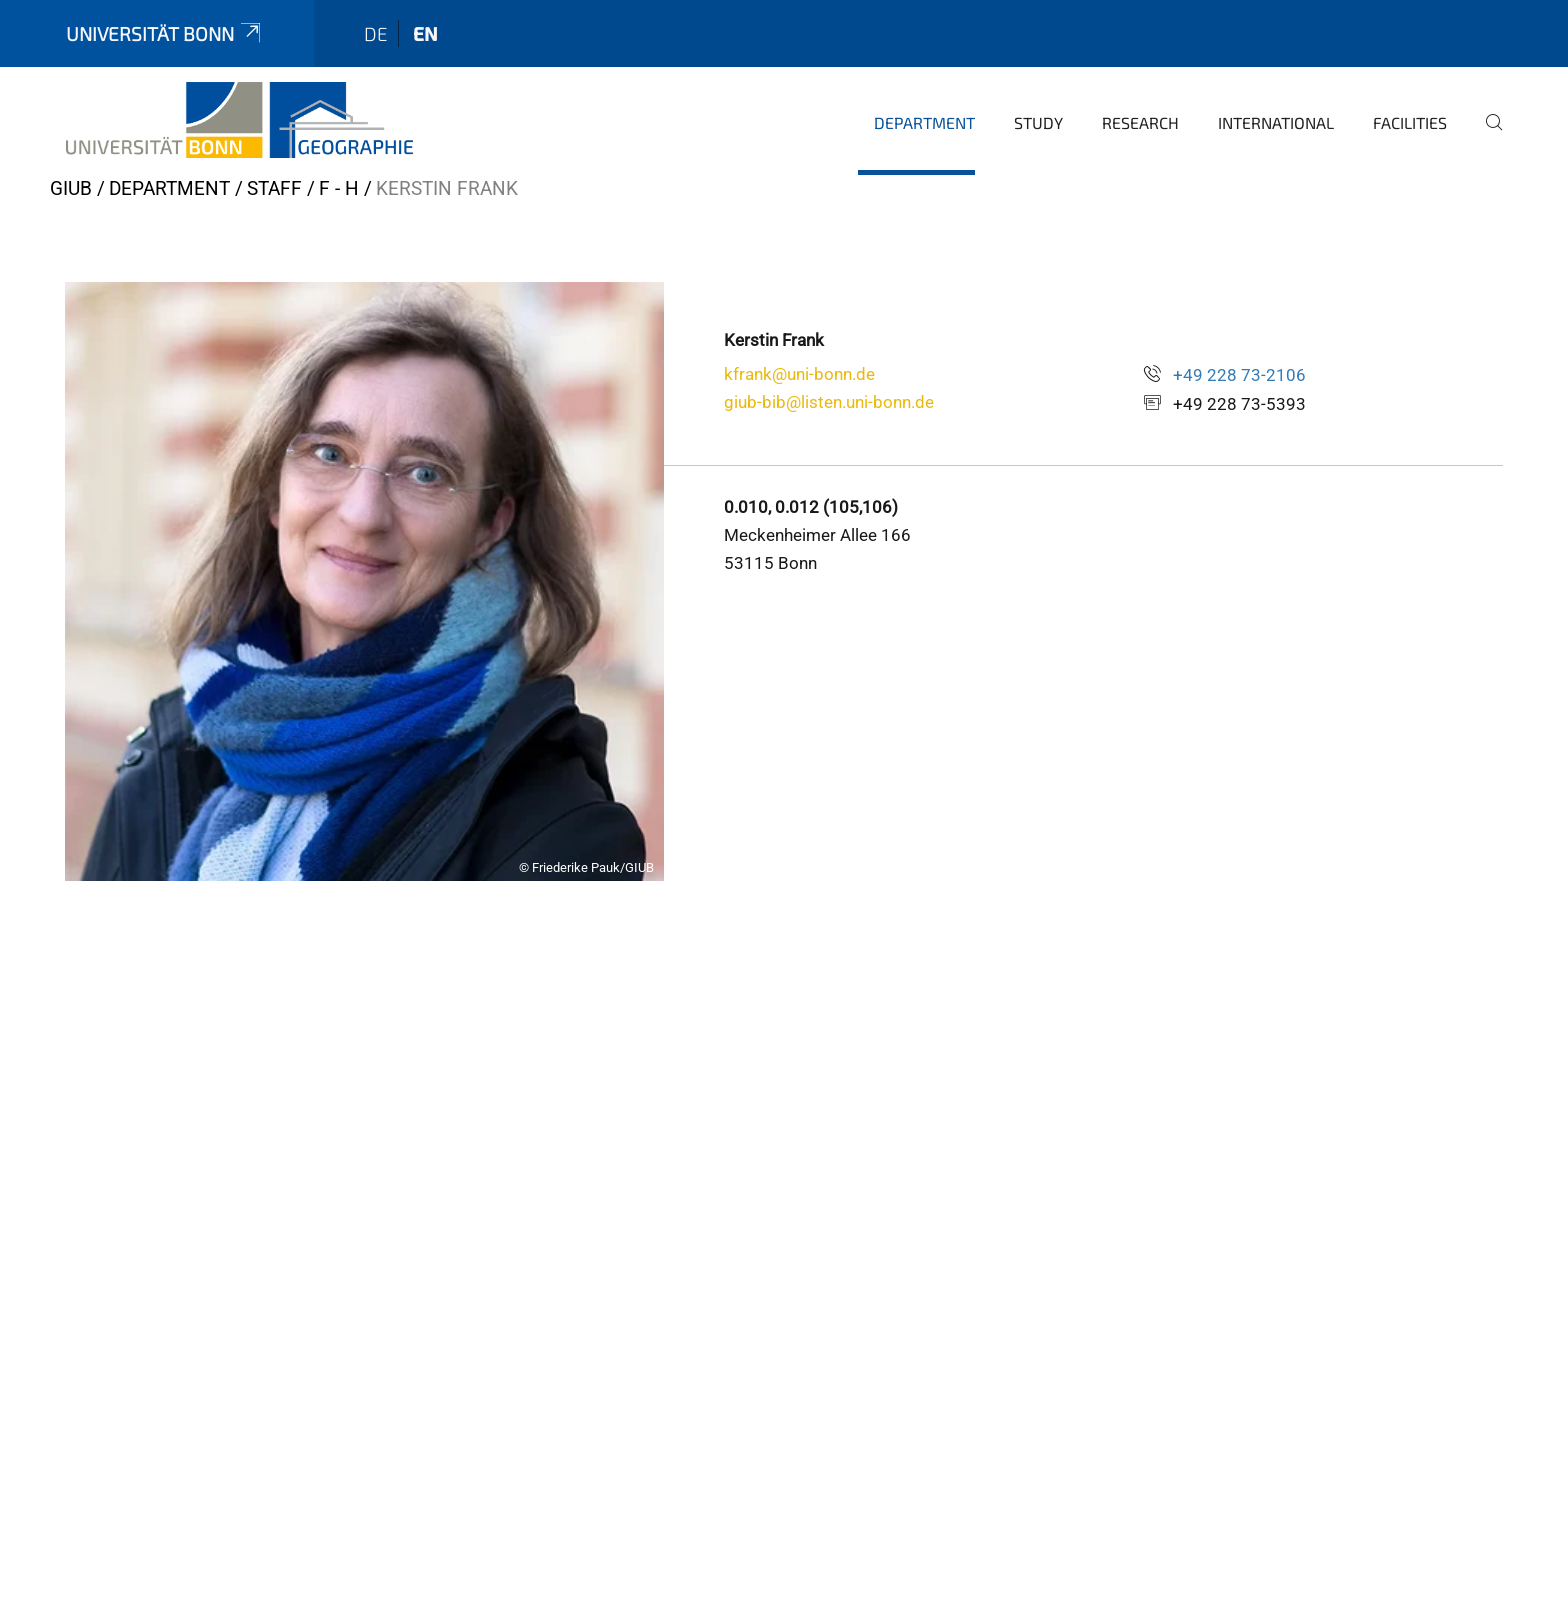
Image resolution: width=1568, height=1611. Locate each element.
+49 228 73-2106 (1239, 375)
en (425, 33)
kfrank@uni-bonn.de (799, 374)
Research (1140, 122)
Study (1038, 122)
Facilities (1410, 122)
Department (924, 122)
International (1276, 122)
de (376, 33)
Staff (274, 188)
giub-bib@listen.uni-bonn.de (829, 402)
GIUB (71, 188)
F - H (339, 188)
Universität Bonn (165, 33)
